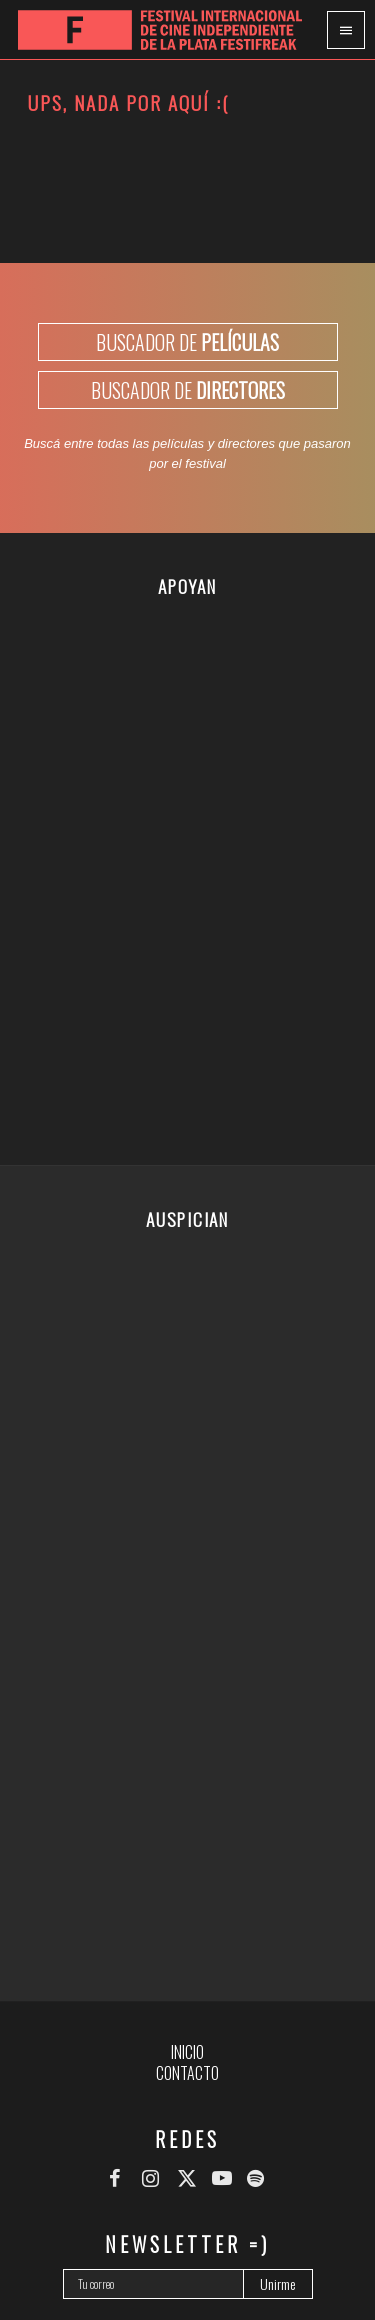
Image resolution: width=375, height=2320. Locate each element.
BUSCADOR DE (187, 342)
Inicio (187, 2052)
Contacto (187, 2073)
